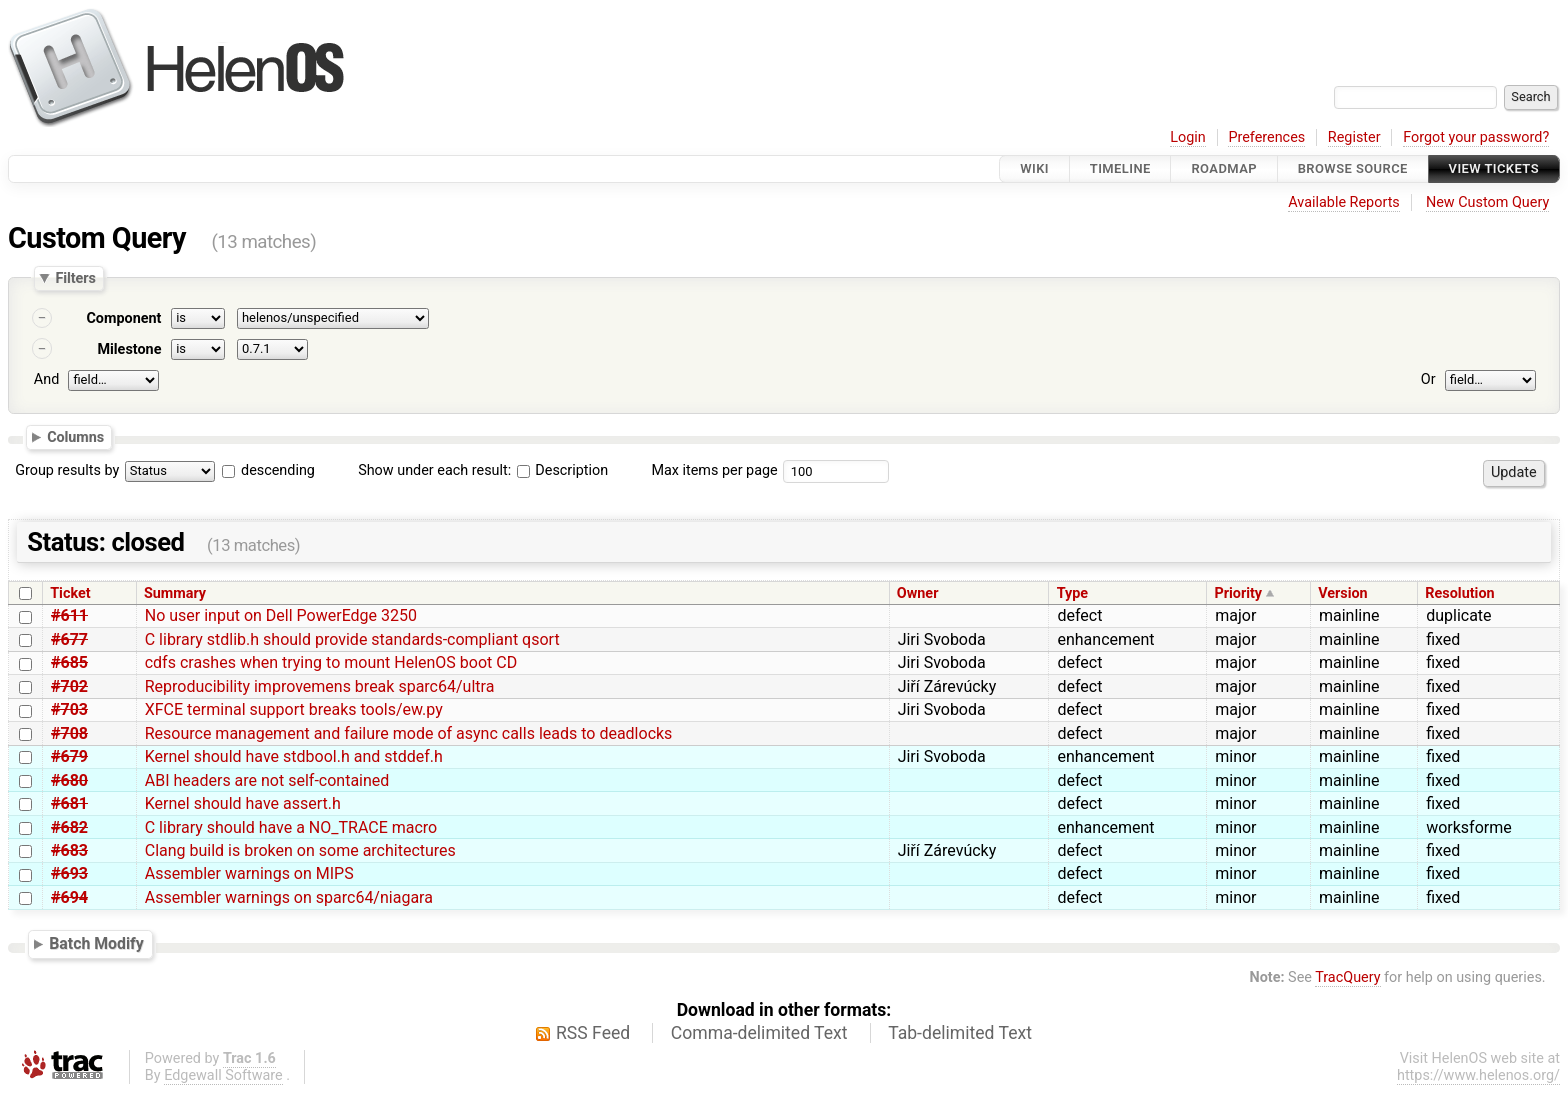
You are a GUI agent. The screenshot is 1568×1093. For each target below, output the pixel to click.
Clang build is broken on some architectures (300, 850)
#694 (69, 897)
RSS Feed (593, 1033)
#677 (69, 639)
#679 (69, 756)
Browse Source (1353, 168)
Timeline (1120, 168)
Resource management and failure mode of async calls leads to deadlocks (409, 733)
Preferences (1266, 137)
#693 (69, 873)
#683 (69, 850)
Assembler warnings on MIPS (249, 873)
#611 (69, 615)
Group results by (67, 470)
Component (123, 318)
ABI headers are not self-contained (267, 780)
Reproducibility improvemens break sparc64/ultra (320, 686)
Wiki (1034, 168)
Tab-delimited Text (960, 1033)
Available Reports (1344, 202)
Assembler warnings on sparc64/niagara (289, 897)
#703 (69, 709)
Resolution (1459, 593)
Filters (75, 278)
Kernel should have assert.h (243, 803)
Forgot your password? (1476, 137)
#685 (69, 662)
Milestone (129, 349)
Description (562, 470)
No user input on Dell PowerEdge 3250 (281, 615)
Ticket (70, 593)
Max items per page (714, 470)
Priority (1238, 593)
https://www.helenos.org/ (1478, 1075)
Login (1188, 137)
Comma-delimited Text (759, 1033)
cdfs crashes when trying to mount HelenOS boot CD (331, 662)
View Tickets (1494, 168)
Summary (175, 593)
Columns (75, 436)
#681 (69, 803)
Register (1354, 137)
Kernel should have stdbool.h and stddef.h (294, 756)
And (46, 379)
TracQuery (1347, 977)
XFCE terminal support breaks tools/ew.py (294, 709)
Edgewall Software (223, 1075)
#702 (69, 686)
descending (278, 470)
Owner (918, 593)
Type (1072, 593)
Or (1428, 379)
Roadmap (1224, 168)
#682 (69, 827)
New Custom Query (1487, 202)
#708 (69, 733)
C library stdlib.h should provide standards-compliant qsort (352, 639)
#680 (69, 780)
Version (1343, 593)
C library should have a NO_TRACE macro (291, 827)
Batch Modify (96, 943)
